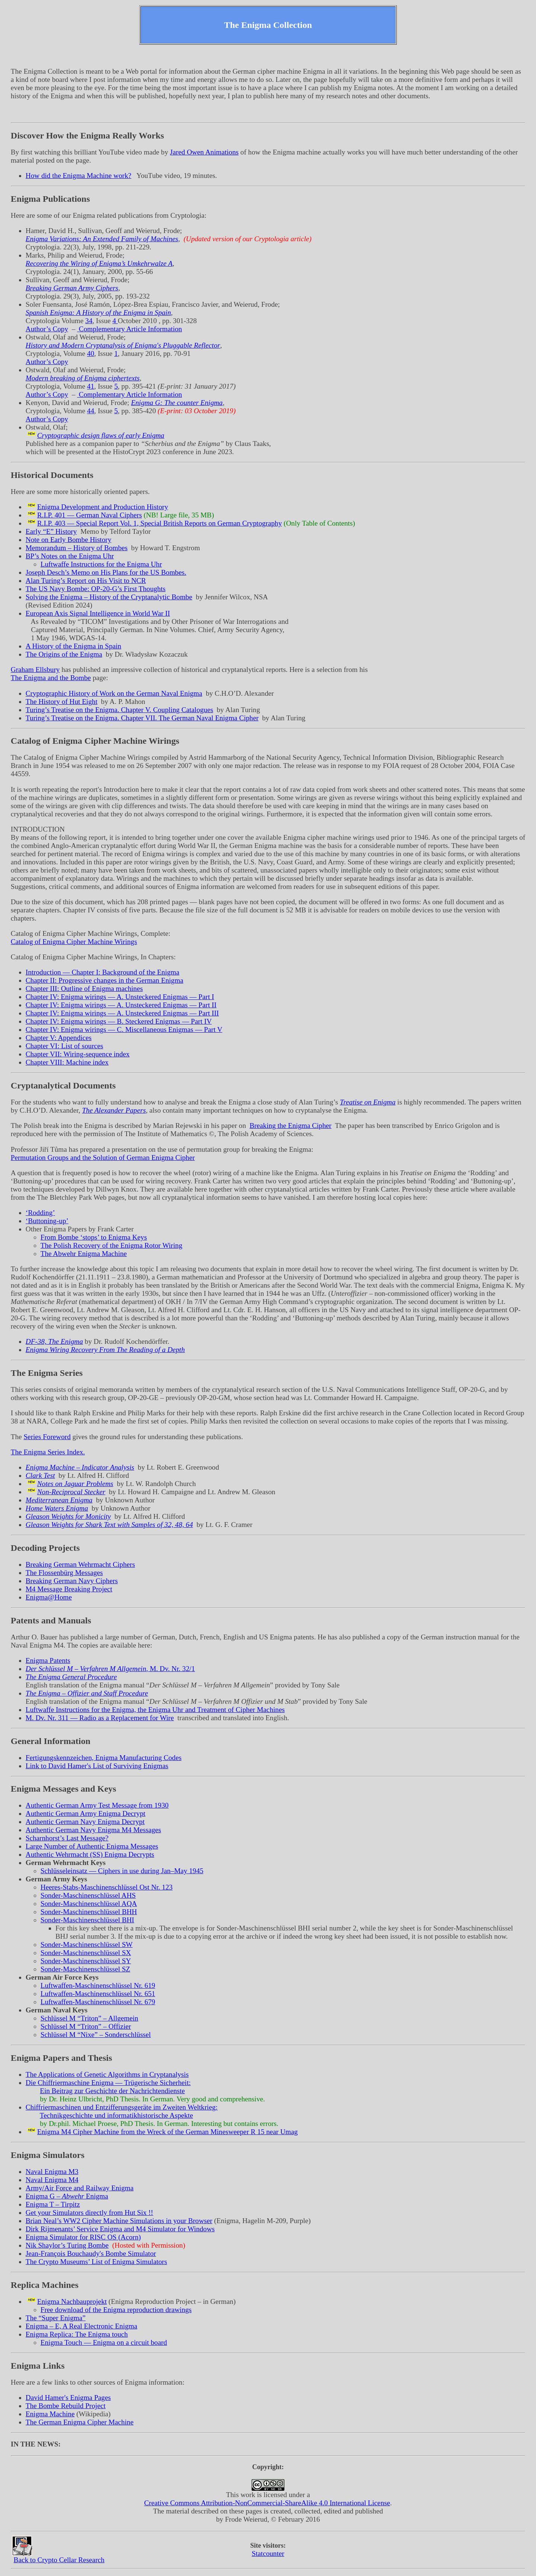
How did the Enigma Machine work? (78, 175)
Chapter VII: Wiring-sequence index (78, 1054)
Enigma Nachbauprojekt (72, 2301)
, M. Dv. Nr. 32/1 (110, 1669)
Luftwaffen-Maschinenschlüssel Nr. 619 (98, 1985)
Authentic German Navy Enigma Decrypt (85, 1822)
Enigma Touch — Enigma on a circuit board (104, 2342)
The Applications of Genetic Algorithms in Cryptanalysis (107, 2074)
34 (88, 321)
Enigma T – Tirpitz (53, 2204)
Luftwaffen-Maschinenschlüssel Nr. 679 (98, 2002)
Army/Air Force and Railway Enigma (80, 2188)
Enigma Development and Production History (102, 507)
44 (90, 411)
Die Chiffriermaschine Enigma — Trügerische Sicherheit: (108, 2082)
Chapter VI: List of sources (64, 1046)
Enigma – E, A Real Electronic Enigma (81, 2326)
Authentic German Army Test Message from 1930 (97, 1805)
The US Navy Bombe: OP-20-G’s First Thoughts (96, 589)
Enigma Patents (48, 1660)
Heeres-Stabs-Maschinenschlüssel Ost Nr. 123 (107, 1887)
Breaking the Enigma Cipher (290, 1125)
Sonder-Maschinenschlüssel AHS (88, 1895)
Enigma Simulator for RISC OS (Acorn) (83, 2237)
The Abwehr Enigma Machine (84, 1253)
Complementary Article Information (129, 329)
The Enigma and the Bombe (51, 678)
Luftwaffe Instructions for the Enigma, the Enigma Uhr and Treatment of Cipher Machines (155, 1709)
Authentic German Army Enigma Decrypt (86, 1813)
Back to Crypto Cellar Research (59, 2560)
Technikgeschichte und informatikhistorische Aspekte (116, 2115)
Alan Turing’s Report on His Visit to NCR (86, 580)
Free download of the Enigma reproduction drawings (116, 2310)
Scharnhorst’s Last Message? (67, 1838)
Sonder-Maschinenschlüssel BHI (87, 1920)
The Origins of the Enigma (64, 654)
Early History (51, 531)
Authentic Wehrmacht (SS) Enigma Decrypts (90, 1854)
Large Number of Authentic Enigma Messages (92, 1846)
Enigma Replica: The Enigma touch (77, 2334)
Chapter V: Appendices (59, 1038)
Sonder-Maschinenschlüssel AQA (89, 1903)
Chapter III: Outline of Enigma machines (84, 988)
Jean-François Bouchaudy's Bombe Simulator (91, 2253)
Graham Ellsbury (35, 669)
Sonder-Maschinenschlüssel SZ (85, 1969)
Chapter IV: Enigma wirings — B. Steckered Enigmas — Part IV (119, 1021)
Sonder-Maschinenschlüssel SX (86, 1953)
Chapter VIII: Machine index (67, 1062)
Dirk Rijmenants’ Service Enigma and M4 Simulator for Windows (120, 2229)
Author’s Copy (47, 329)
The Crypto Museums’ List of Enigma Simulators (96, 2262)
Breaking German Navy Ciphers (72, 1581)
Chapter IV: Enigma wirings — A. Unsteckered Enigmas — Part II (121, 1005)
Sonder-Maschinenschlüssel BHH (89, 1912)
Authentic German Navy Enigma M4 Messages (93, 1830)
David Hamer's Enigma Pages (68, 2397)
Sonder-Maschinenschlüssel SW (87, 1944)
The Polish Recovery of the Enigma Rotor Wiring (111, 1245)
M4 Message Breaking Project (69, 1589)
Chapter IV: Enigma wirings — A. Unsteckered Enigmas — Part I (120, 997)
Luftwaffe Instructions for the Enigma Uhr (101, 564)
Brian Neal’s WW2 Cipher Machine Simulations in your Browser (119, 2221)
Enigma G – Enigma (67, 2196)
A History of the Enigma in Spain (73, 646)
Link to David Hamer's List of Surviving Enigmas (97, 1766)
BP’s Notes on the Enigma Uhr (70, 556)
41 (90, 386)
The (56, 2318)
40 (90, 353)
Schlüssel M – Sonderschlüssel (96, 2034)
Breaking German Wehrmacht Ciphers (80, 1564)
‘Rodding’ (40, 1213)
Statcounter (268, 2553)
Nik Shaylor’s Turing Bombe (67, 2245)
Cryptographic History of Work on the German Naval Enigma (114, 693)
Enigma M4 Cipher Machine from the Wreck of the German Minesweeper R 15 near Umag (167, 2132)
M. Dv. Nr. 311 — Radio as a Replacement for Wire (100, 1718)
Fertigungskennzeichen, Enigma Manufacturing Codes (104, 1758)
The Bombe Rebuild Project (66, 2406)
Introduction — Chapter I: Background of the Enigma (102, 972)
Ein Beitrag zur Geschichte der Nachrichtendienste (112, 2091)
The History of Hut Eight (62, 701)
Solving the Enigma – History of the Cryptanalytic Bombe (109, 597)
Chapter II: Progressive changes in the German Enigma (105, 980)
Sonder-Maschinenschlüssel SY (86, 1961)
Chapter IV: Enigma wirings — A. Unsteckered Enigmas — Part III (122, 1013)
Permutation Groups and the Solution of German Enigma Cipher (103, 1157)
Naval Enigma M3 (52, 2171)
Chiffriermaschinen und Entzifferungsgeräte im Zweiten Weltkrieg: (122, 2107)
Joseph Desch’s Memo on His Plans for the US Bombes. (106, 572)
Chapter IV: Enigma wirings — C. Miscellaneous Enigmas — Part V (124, 1029)
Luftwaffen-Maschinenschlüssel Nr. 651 (98, 1994)
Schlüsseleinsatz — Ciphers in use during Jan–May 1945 (122, 1871)
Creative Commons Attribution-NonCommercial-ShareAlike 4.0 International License (267, 2503)
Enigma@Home (49, 1597)
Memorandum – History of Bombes (77, 548)
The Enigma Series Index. (48, 1452)
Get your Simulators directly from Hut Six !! (89, 2212)
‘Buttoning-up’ (47, 1221)
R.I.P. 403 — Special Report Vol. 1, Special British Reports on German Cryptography (159, 523)
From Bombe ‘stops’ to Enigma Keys (94, 1237)
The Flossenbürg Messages (64, 1572)
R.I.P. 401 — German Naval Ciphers (89, 515)
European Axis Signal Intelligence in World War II (98, 613)
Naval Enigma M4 (52, 2180)
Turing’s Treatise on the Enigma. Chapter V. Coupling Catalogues (119, 710)
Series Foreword (46, 1437)
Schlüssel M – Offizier (86, 2026)
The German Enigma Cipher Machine (80, 2422)
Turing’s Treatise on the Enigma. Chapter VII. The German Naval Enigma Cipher (142, 718)
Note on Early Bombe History (68, 539)
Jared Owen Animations (204, 152)
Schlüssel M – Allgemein (89, 2018)
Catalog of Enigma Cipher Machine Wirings (74, 942)
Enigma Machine (50, 2414)
